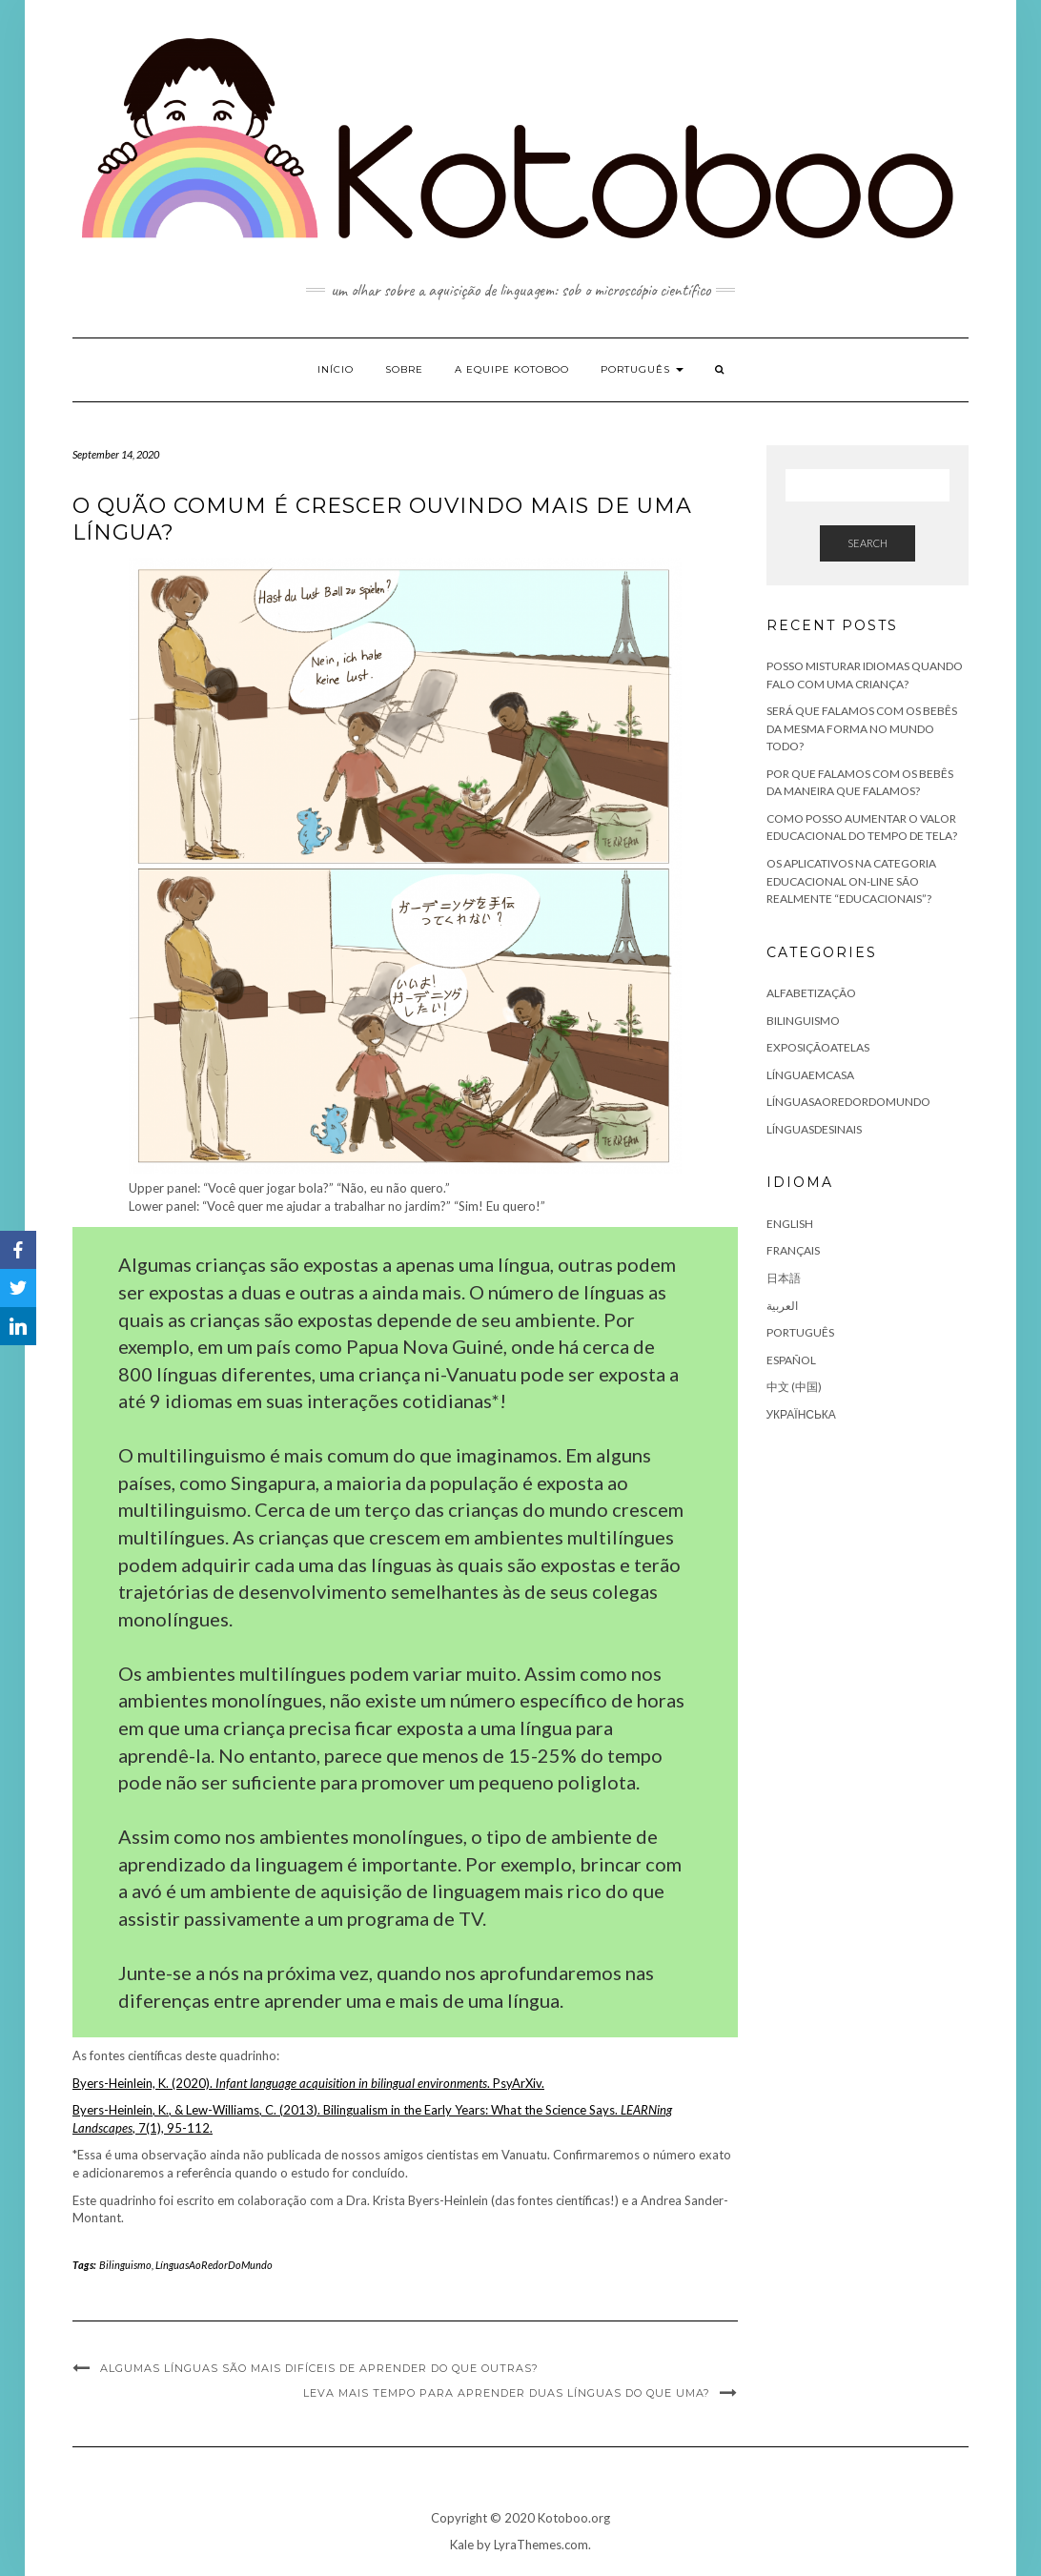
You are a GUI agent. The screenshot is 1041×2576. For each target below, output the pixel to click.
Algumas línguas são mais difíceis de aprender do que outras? (319, 2368)
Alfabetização (811, 993)
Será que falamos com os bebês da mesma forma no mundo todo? (861, 728)
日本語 (783, 1278)
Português (642, 369)
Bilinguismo (125, 2265)
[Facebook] (18, 1250)
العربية (782, 1305)
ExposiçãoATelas (817, 1047)
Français (793, 1250)
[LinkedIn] (18, 1326)
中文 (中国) (794, 1387)
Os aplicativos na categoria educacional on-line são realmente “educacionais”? (851, 881)
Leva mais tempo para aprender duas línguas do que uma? (506, 2393)
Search (867, 543)
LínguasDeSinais (814, 1129)
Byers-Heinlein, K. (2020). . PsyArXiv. (308, 2083)
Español (791, 1360)
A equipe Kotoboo (512, 369)
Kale (462, 2544)
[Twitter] (18, 1288)
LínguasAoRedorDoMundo (214, 2265)
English (789, 1223)
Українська (801, 1414)
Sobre (404, 369)
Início (335, 369)
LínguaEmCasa (810, 1075)
